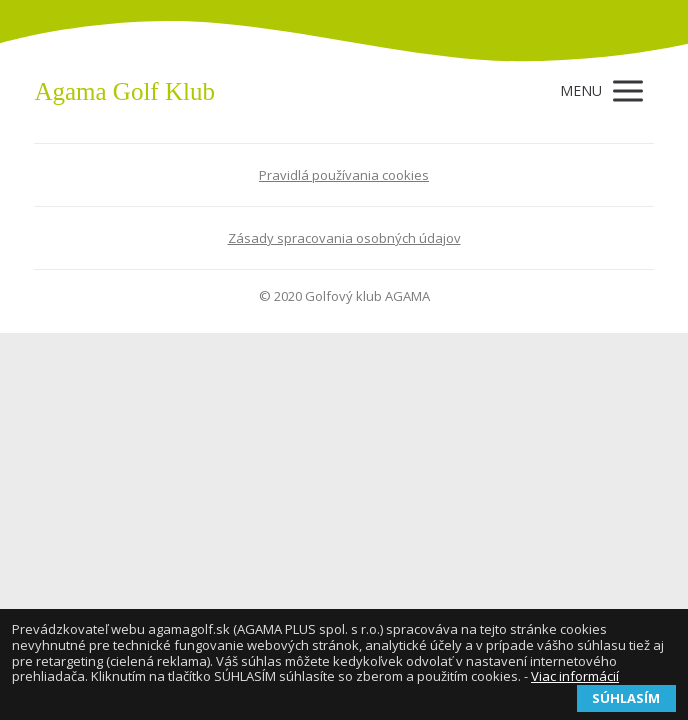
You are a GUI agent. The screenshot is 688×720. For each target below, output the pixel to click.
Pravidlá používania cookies (344, 175)
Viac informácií (575, 676)
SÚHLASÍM (626, 698)
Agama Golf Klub (124, 91)
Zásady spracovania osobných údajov (344, 238)
